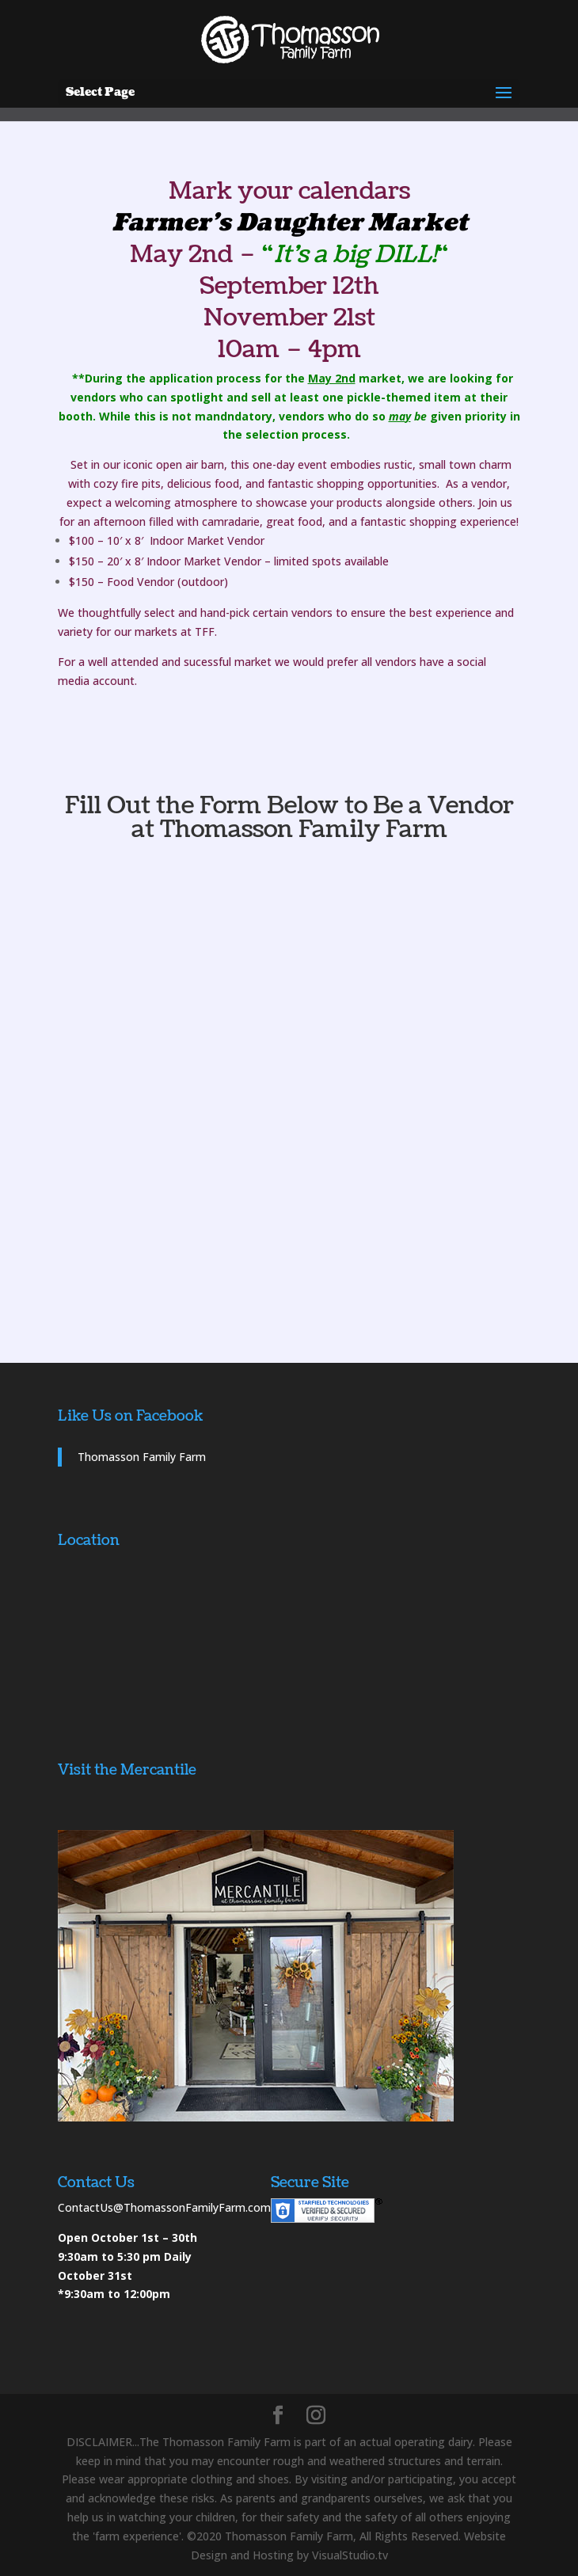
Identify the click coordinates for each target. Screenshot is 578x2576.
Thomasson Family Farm (142, 1456)
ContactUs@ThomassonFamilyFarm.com (164, 2207)
